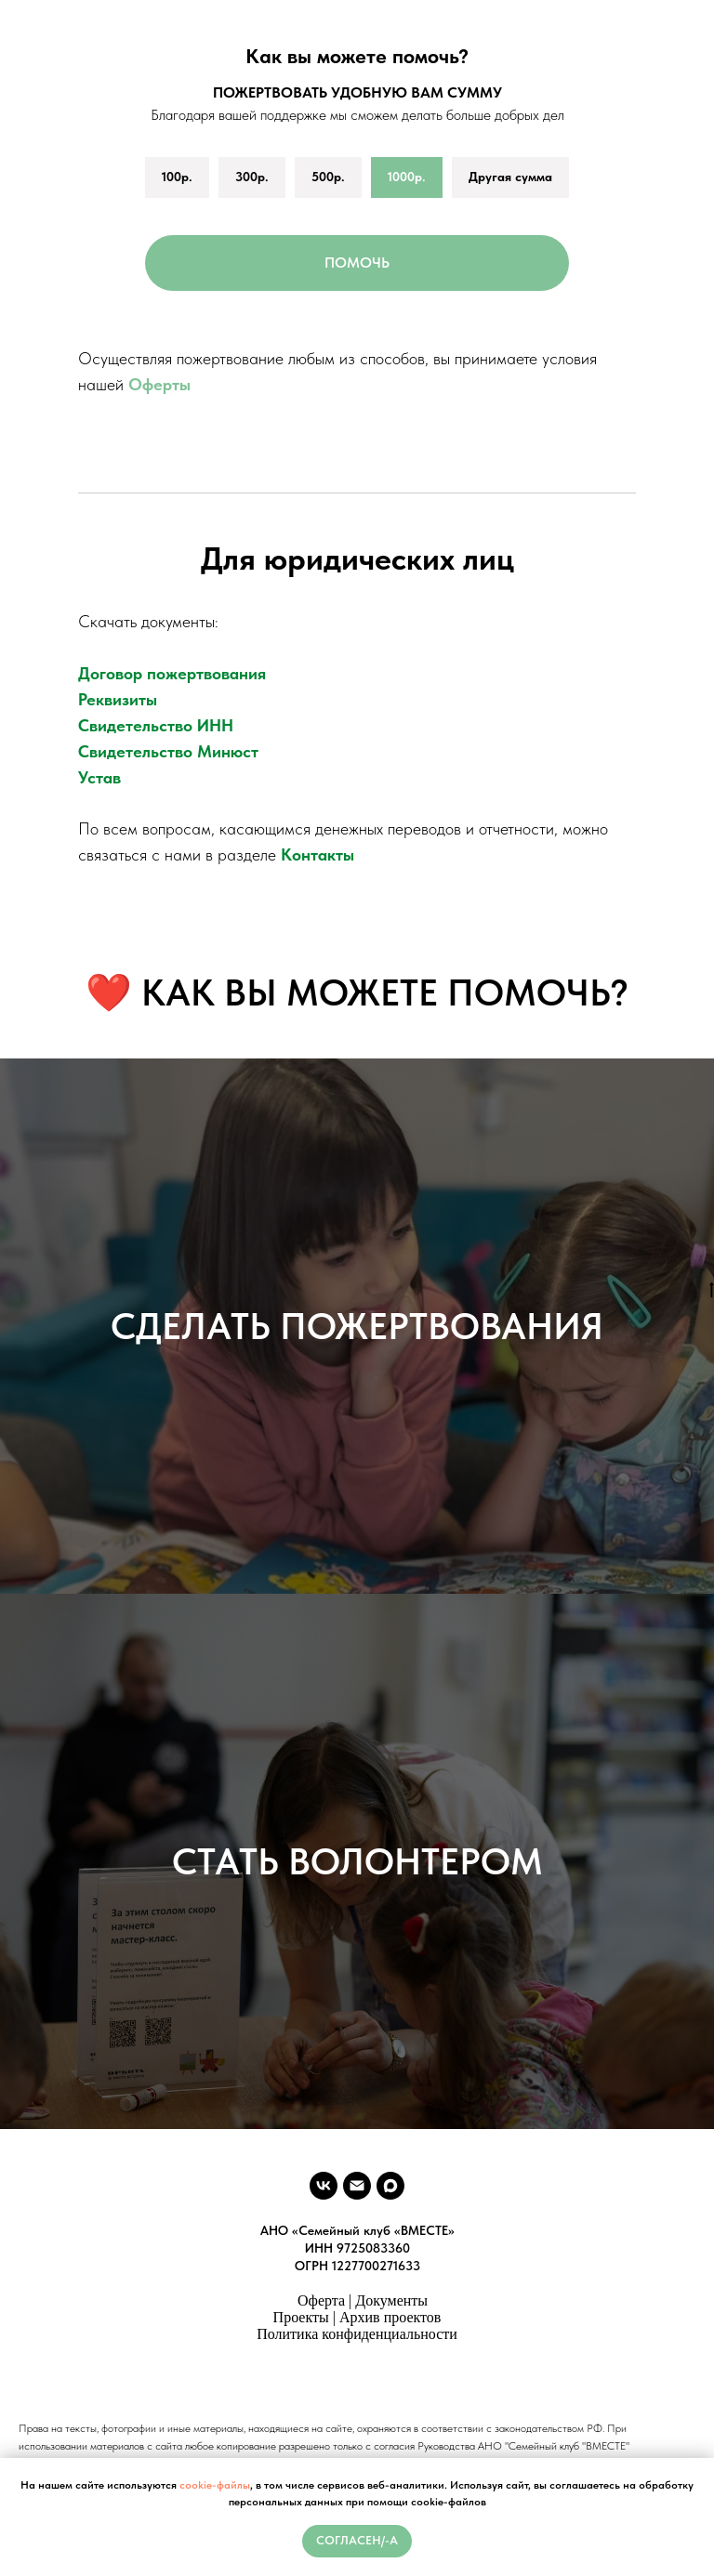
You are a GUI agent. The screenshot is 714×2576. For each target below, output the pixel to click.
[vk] (323, 2186)
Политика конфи (309, 2334)
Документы (391, 2300)
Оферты (159, 384)
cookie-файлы (214, 2484)
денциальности (409, 2334)
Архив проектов (390, 2317)
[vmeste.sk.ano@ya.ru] (357, 2186)
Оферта (321, 2300)
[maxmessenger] (390, 2186)
